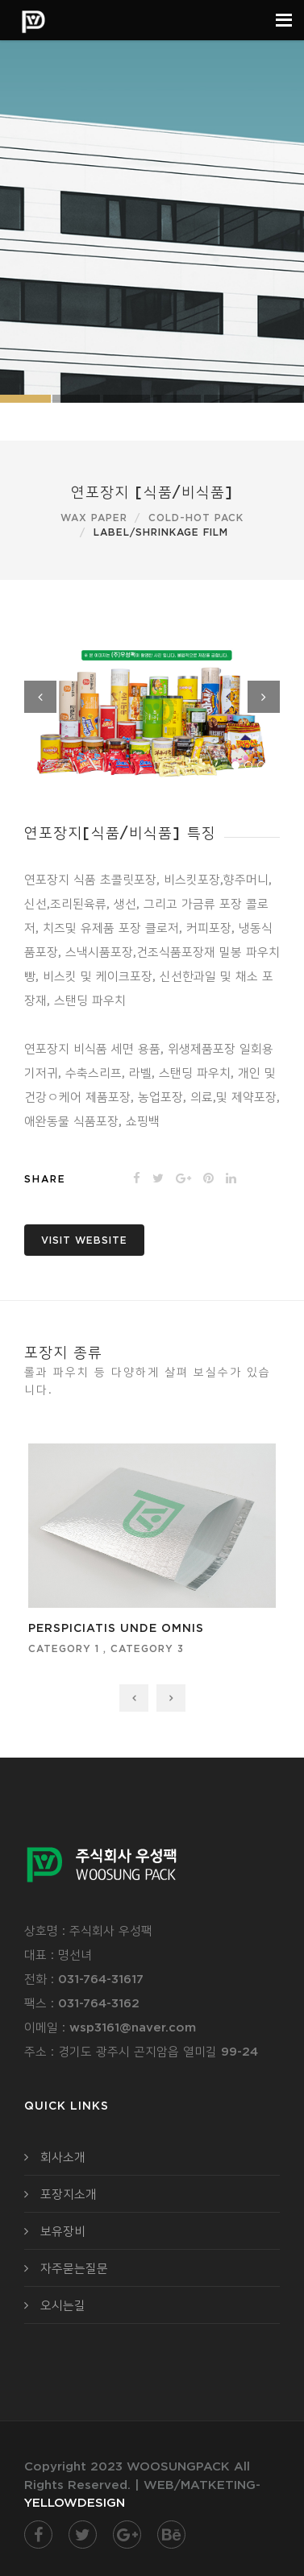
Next (264, 697)
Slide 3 (127, 399)
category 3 (147, 1648)
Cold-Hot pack (196, 517)
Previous (40, 697)
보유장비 (62, 2231)
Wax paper (93, 517)
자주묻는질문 (74, 2268)
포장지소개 (68, 2194)
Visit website (84, 1240)
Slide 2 (76, 399)
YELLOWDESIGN (74, 2502)
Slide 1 (177, 399)
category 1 (63, 1648)
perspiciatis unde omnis (116, 1627)
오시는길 (62, 2305)
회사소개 (62, 2157)
